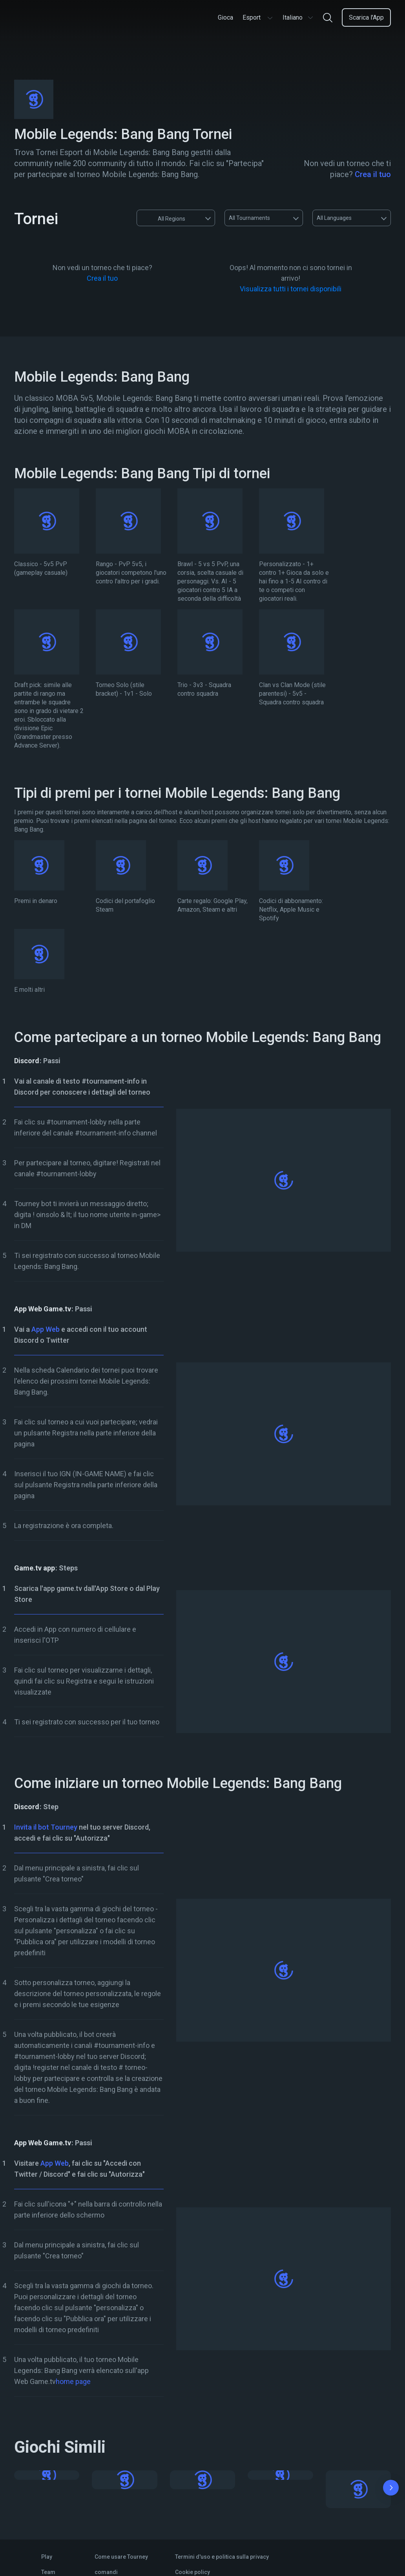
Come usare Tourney (121, 2557)
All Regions (164, 218)
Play (46, 2557)
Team (48, 2572)
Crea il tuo (373, 174)
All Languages (334, 218)
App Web (45, 1329)
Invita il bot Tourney (45, 1827)
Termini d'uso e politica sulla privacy (222, 2557)
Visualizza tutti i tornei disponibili (290, 289)
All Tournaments (249, 218)
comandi (106, 2572)
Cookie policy (192, 2572)
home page (73, 2381)
